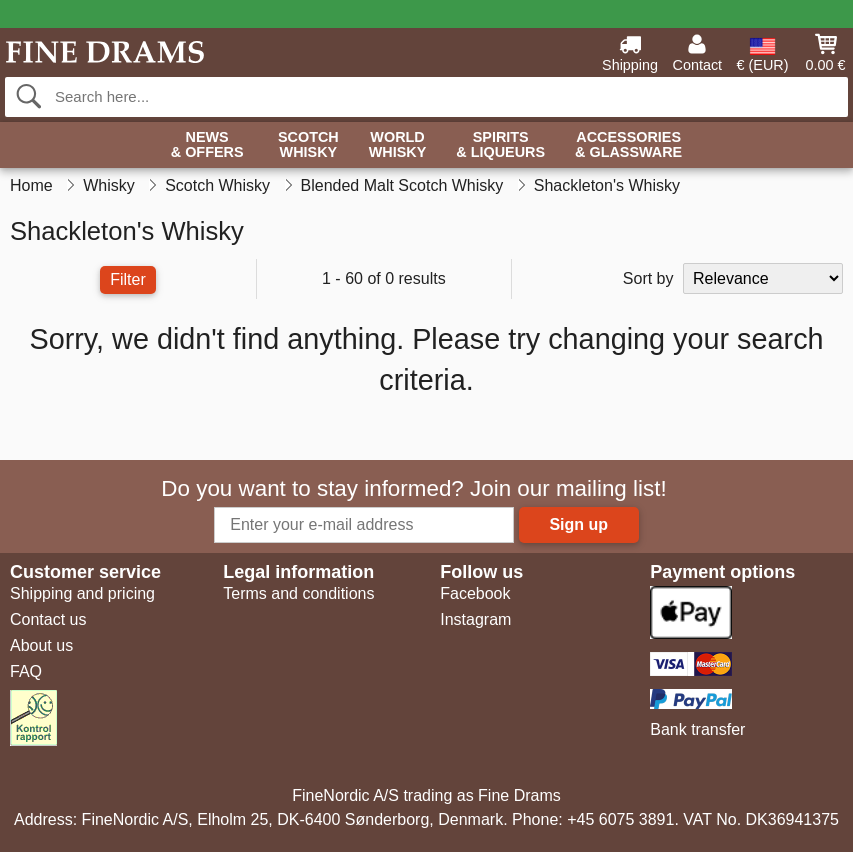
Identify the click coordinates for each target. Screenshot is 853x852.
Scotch (308, 145)
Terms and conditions (298, 593)
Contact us (48, 619)
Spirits (500, 145)
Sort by (648, 278)
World (398, 145)
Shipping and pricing (82, 593)
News (207, 145)
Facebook (475, 593)
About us (41, 645)
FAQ (26, 671)
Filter (128, 279)
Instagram (475, 619)
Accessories (628, 145)
